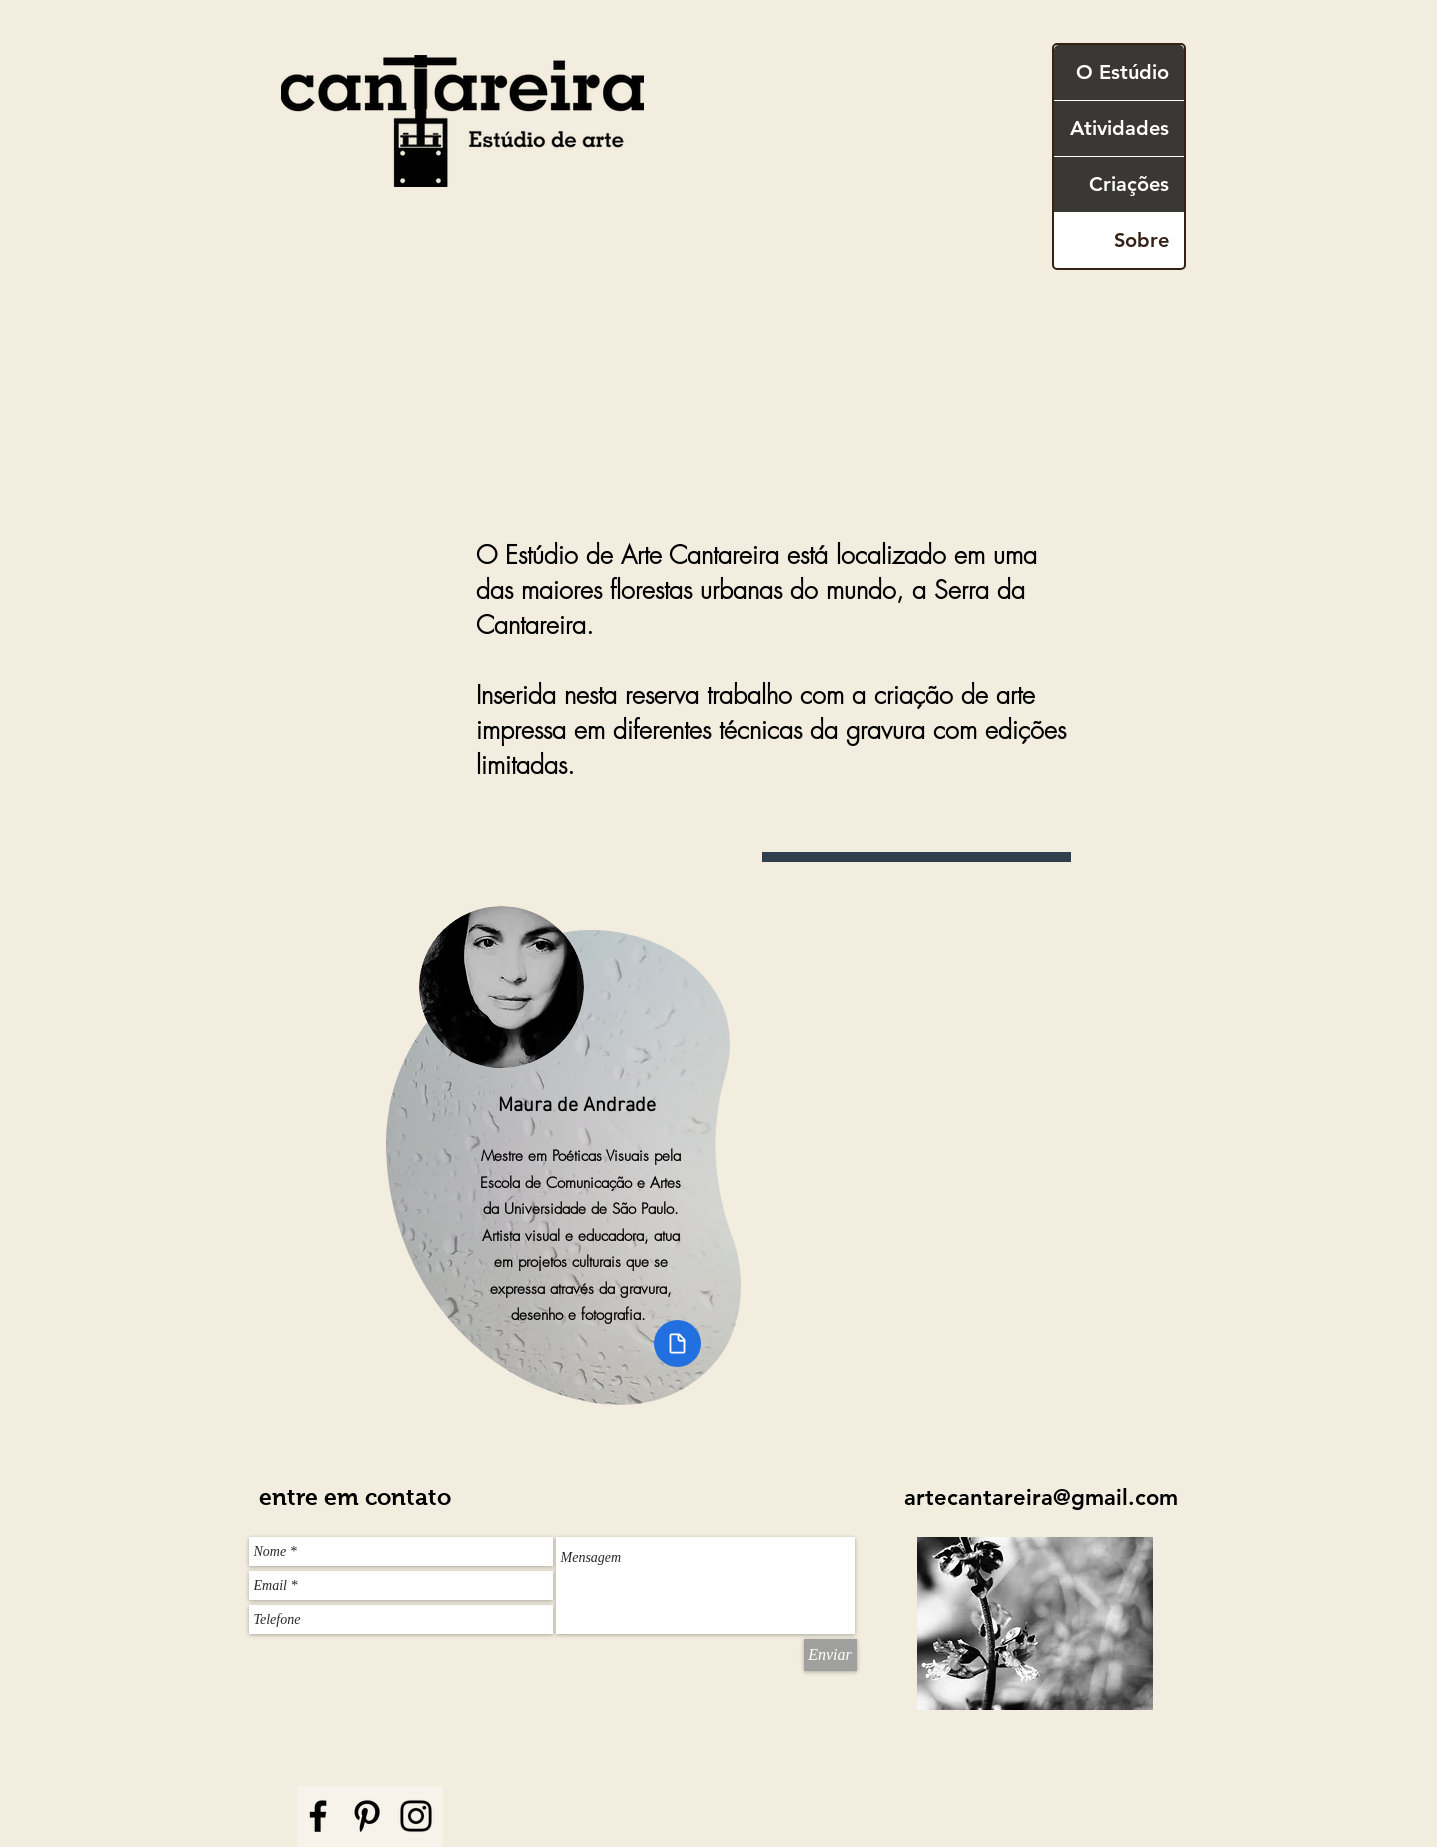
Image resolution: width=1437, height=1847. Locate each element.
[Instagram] (416, 1816)
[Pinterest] (367, 1816)
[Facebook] (318, 1816)
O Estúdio (1122, 72)
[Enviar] (830, 1655)
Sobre (1141, 240)
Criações (1129, 184)
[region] (583, 1135)
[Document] (677, 1343)
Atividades (1119, 128)
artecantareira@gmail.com (1041, 1497)
